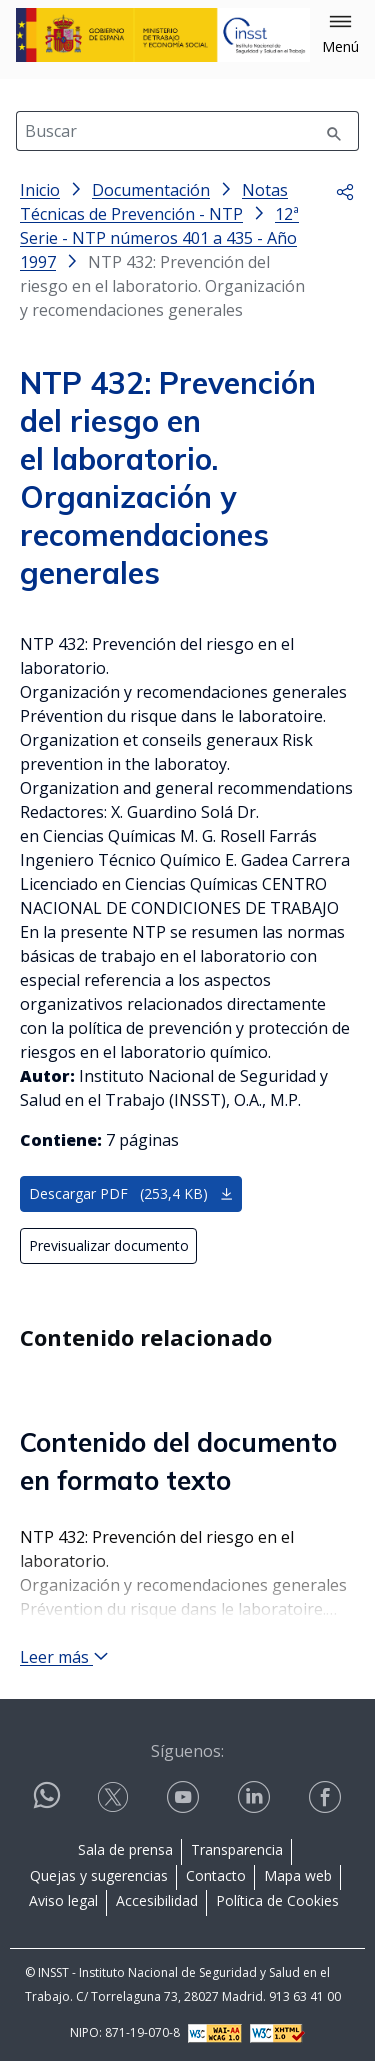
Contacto (216, 1875)
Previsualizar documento (109, 1245)
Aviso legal (63, 1900)
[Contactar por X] (115, 1797)
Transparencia (237, 1849)
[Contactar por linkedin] (256, 1797)
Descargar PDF (131, 1193)
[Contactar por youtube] (185, 1797)
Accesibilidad (157, 1900)
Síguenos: (187, 1751)
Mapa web (298, 1875)
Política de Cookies (277, 1900)
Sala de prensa (125, 1849)
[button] (340, 35)
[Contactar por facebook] (327, 1797)
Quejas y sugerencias (99, 1875)
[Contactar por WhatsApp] (47, 1803)
